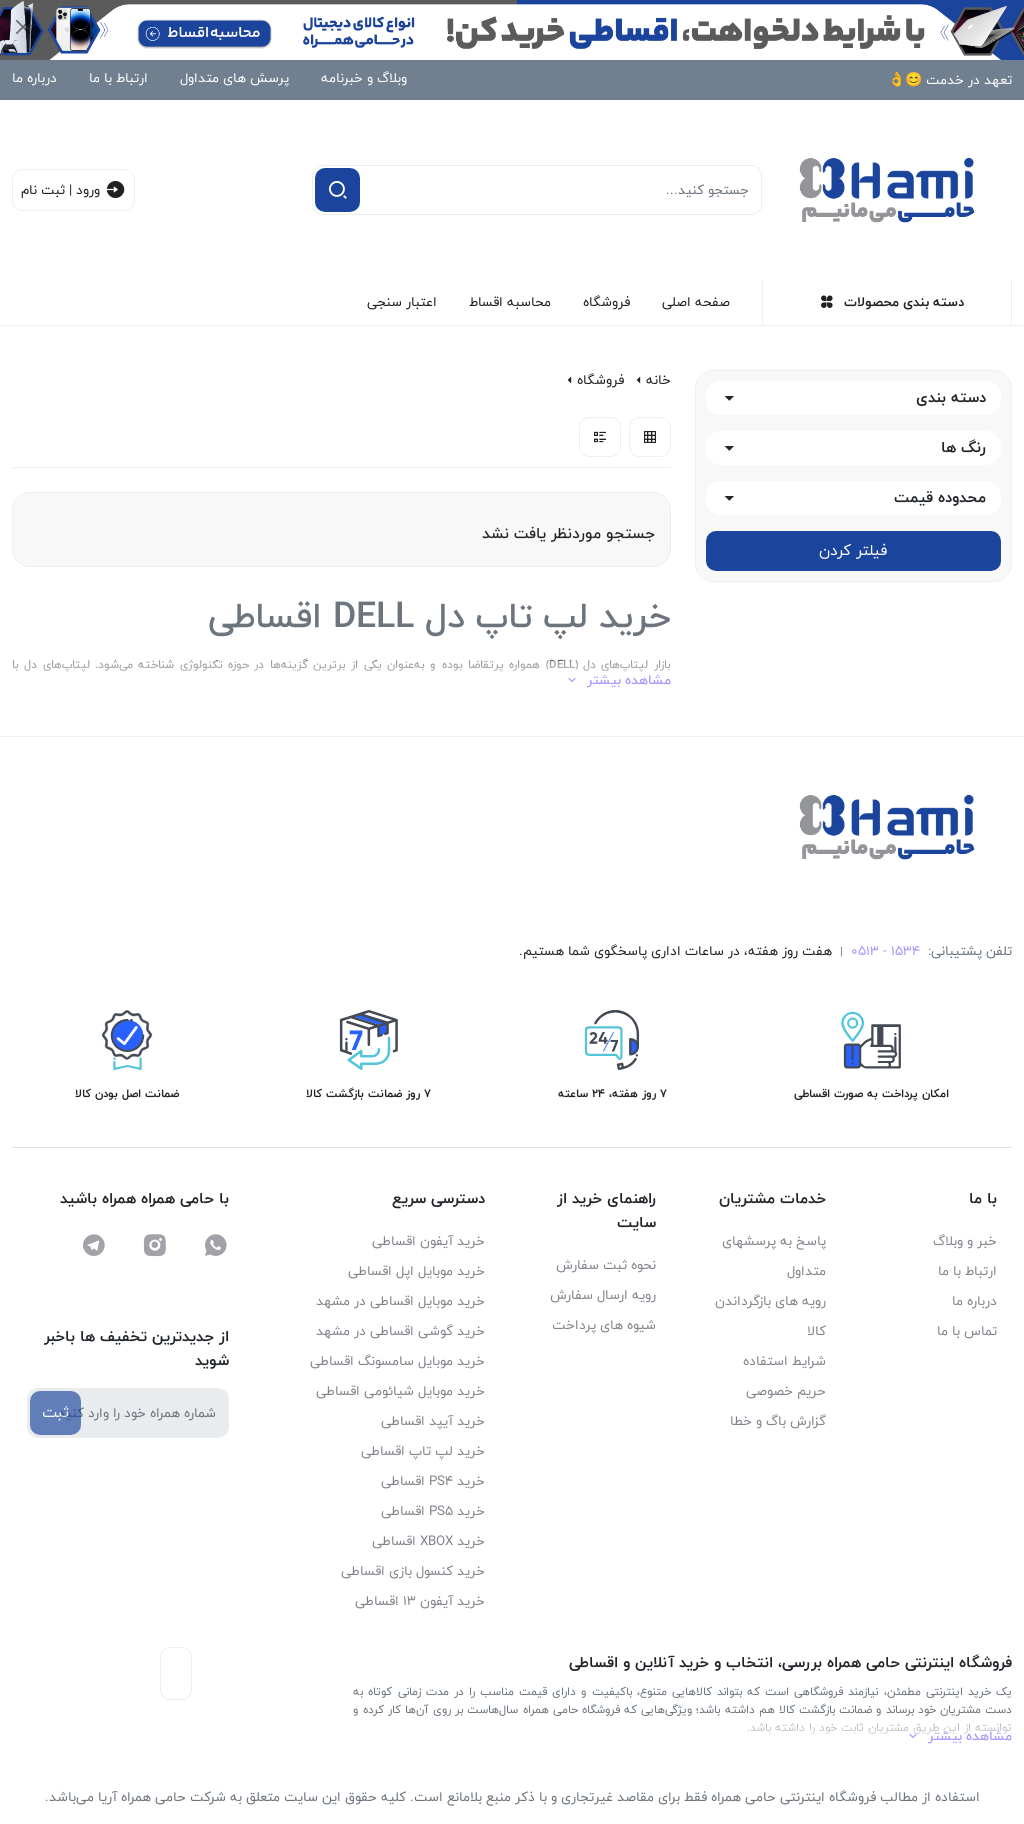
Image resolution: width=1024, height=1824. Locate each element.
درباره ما (34, 78)
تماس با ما (967, 1331)
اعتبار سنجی (402, 302)
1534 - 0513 (885, 951)
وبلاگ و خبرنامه (364, 78)
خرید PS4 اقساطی (433, 1481)
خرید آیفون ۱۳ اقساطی (420, 1601)
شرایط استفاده (784, 1361)
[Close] (23, 27)
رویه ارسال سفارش (603, 1295)
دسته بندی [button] (951, 398)
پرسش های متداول (234, 78)
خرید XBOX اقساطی (428, 1541)
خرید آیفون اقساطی (428, 1241)
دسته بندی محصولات (892, 302)
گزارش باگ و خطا (778, 1421)
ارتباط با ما (118, 78)
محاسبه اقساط (510, 302)
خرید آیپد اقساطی (433, 1421)
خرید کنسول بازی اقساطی (413, 1571)
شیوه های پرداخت (604, 1325)
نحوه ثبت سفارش (606, 1265)
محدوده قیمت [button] (940, 498)
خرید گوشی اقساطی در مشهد (400, 1331)
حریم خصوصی (786, 1391)
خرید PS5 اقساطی (433, 1511)
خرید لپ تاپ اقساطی (423, 1451)
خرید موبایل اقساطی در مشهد (400, 1301)
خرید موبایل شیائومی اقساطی (400, 1391)
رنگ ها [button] (963, 448)
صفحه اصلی (696, 302)
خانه (658, 380)
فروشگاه (606, 302)
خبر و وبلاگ (965, 1241)
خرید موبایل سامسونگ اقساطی (397, 1361)
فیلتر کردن (853, 550)
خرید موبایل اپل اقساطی (416, 1271)
